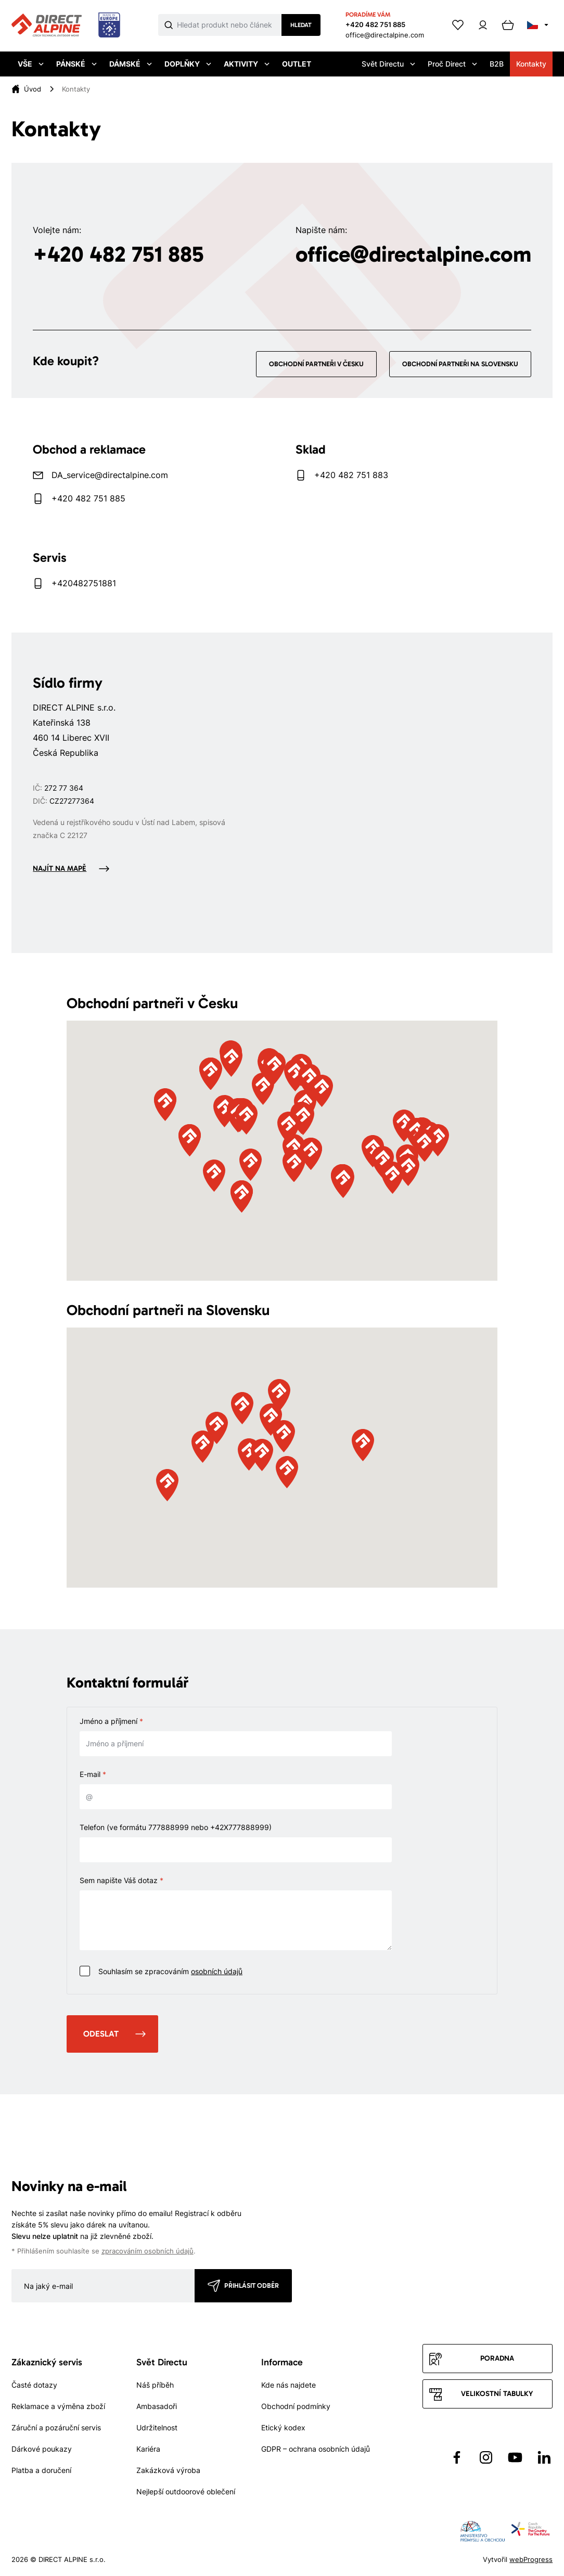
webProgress (531, 2559)
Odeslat (101, 2034)
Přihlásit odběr (251, 2285)
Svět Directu (388, 63)
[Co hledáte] (229, 25)
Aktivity (247, 63)
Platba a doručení (41, 2470)
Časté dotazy (34, 2384)
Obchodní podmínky (295, 2406)
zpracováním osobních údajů (147, 2251)
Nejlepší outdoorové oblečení (185, 2491)
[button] (288, 1128)
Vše (31, 63)
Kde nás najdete (288, 2384)
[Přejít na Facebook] (456, 2457)
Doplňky (187, 63)
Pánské (76, 63)
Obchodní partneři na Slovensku (460, 364)
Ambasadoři (156, 2406)
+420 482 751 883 (351, 475)
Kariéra (148, 2448)
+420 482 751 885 (375, 24)
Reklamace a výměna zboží (58, 2406)
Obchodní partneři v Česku (316, 364)
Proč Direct (452, 63)
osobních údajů (216, 1971)
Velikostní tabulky (497, 2393)
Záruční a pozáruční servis (56, 2427)
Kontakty (531, 63)
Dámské (130, 63)
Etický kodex (283, 2427)
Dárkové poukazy (41, 2448)
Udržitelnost (156, 2427)
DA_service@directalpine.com (110, 475)
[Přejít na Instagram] (486, 2457)
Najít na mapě (59, 868)
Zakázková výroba (168, 2470)
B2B (497, 63)
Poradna (497, 2358)
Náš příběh (155, 2384)
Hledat (301, 25)
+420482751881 (84, 583)
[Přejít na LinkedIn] (544, 2457)
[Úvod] (32, 89)
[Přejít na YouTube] (515, 2457)
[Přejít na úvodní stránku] (65, 25)
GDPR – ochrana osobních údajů (315, 2448)
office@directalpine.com (384, 35)
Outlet (296, 63)
